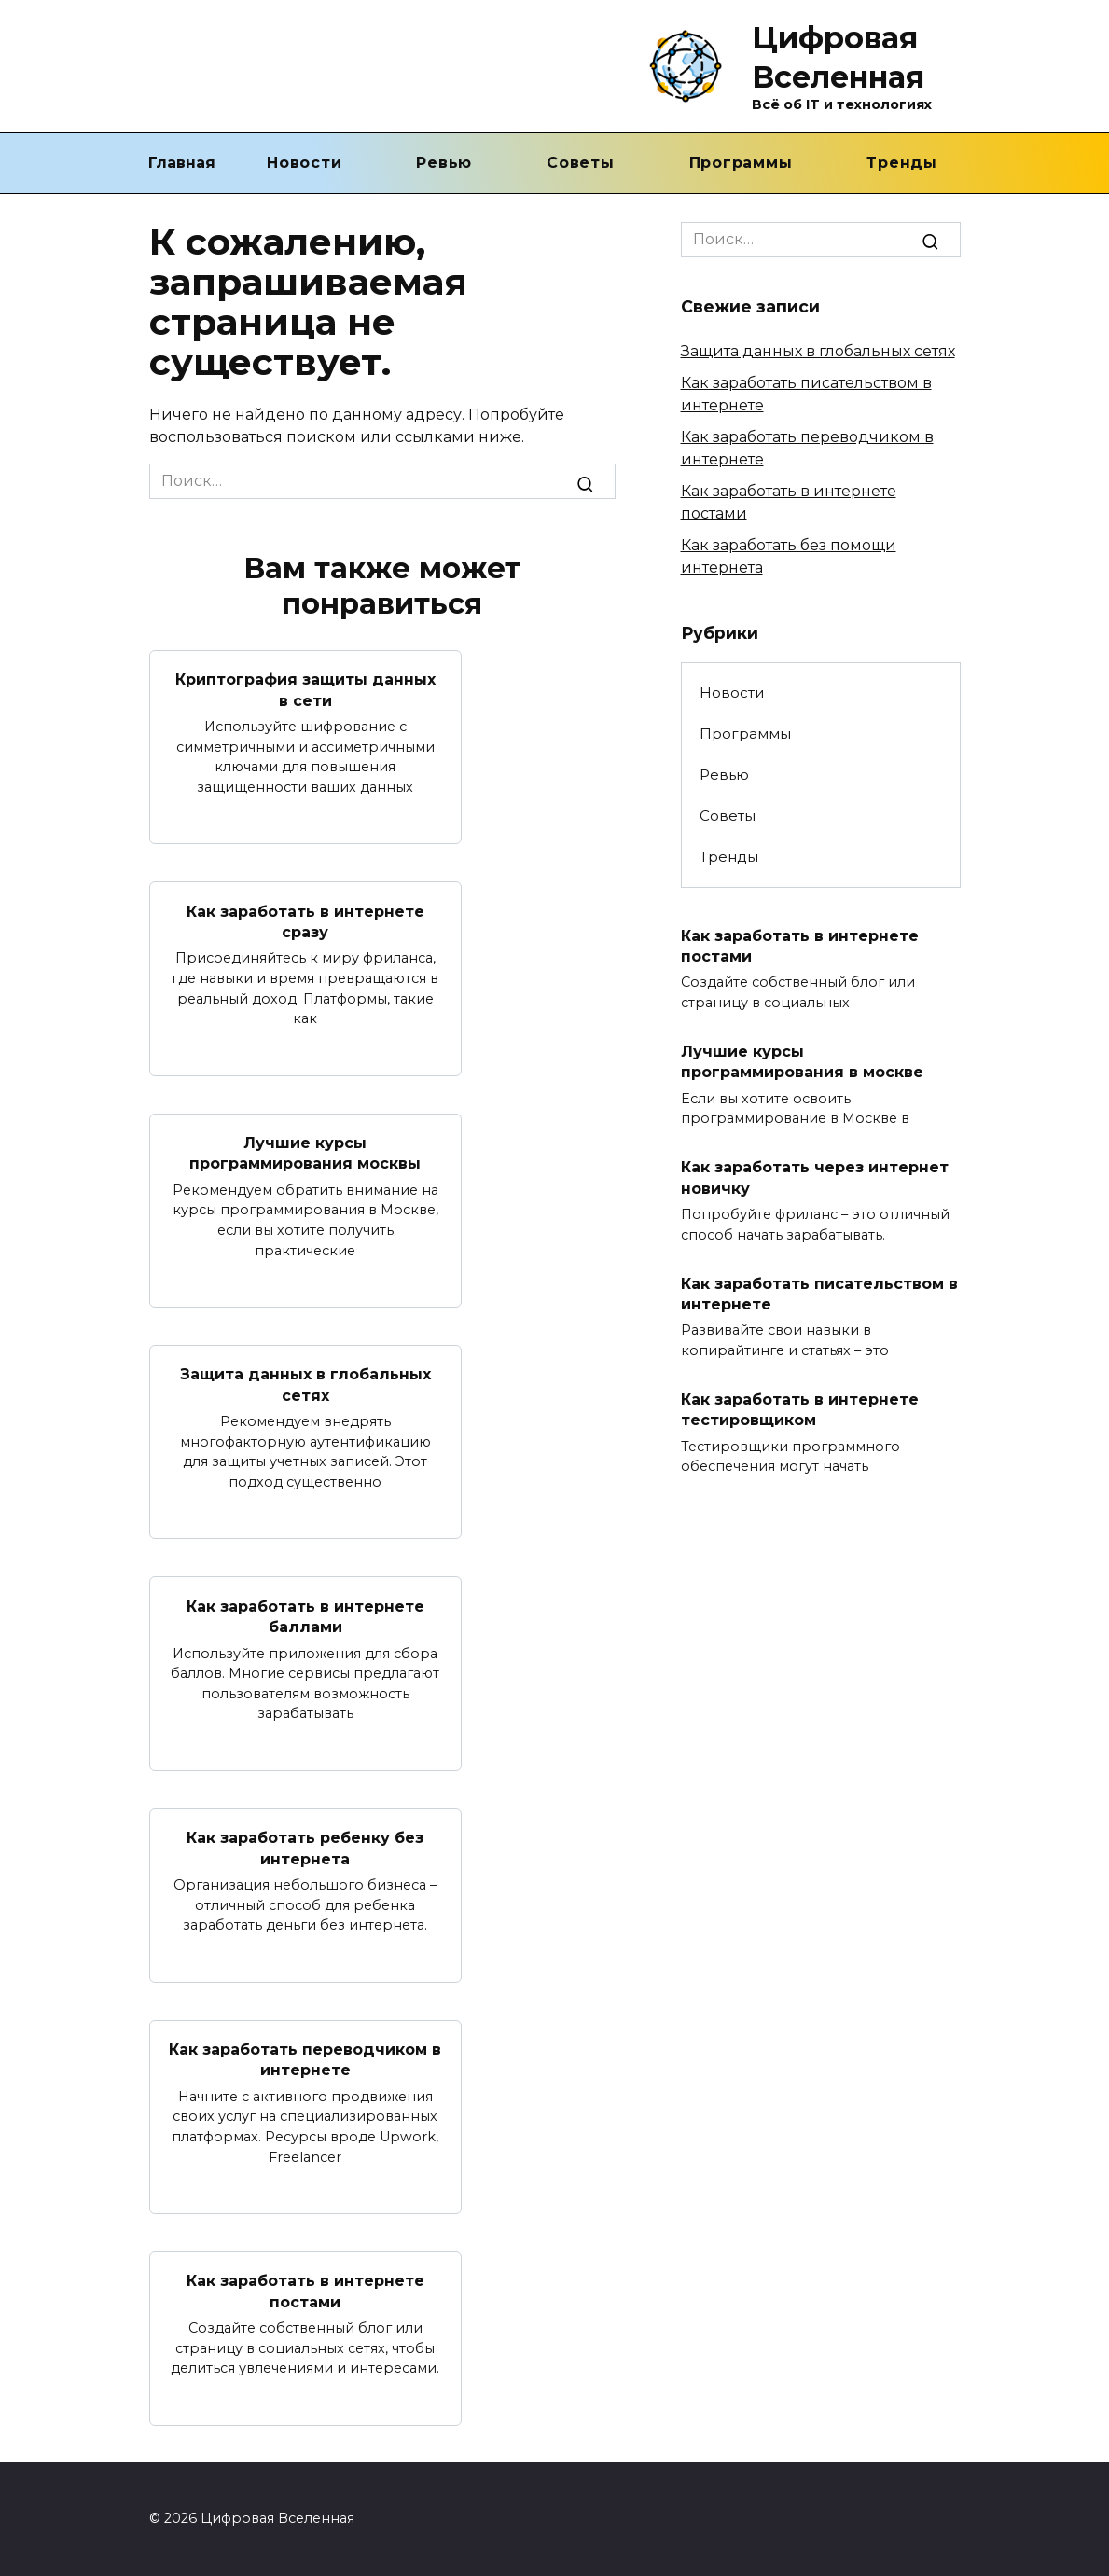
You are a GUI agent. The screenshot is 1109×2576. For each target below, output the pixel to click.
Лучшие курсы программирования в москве (802, 1062)
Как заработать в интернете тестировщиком (800, 1410)
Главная (181, 163)
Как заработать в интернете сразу (305, 921)
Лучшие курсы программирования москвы (305, 1153)
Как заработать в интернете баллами (305, 1616)
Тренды (901, 163)
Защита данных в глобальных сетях (305, 1384)
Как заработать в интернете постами (305, 2291)
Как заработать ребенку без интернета (305, 1848)
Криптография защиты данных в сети (305, 690)
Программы (741, 163)
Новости (304, 163)
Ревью (444, 163)
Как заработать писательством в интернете (819, 1293)
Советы (581, 163)
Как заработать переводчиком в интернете (305, 2060)
